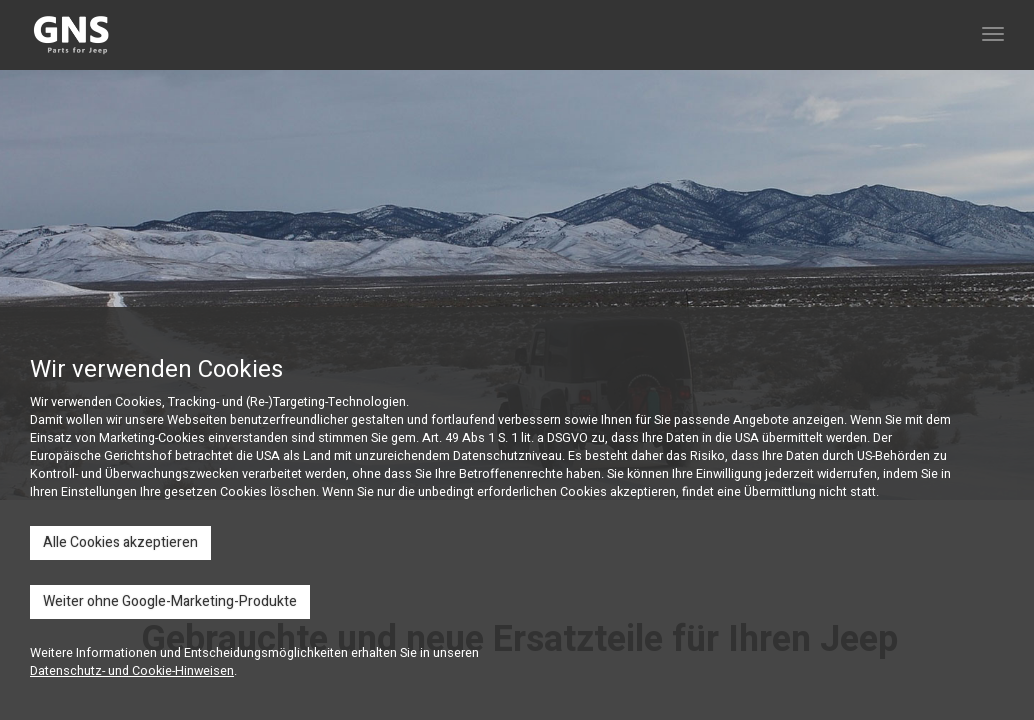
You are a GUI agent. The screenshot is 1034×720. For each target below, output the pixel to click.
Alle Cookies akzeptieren (120, 542)
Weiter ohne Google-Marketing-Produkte (170, 601)
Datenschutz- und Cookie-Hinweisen (132, 671)
